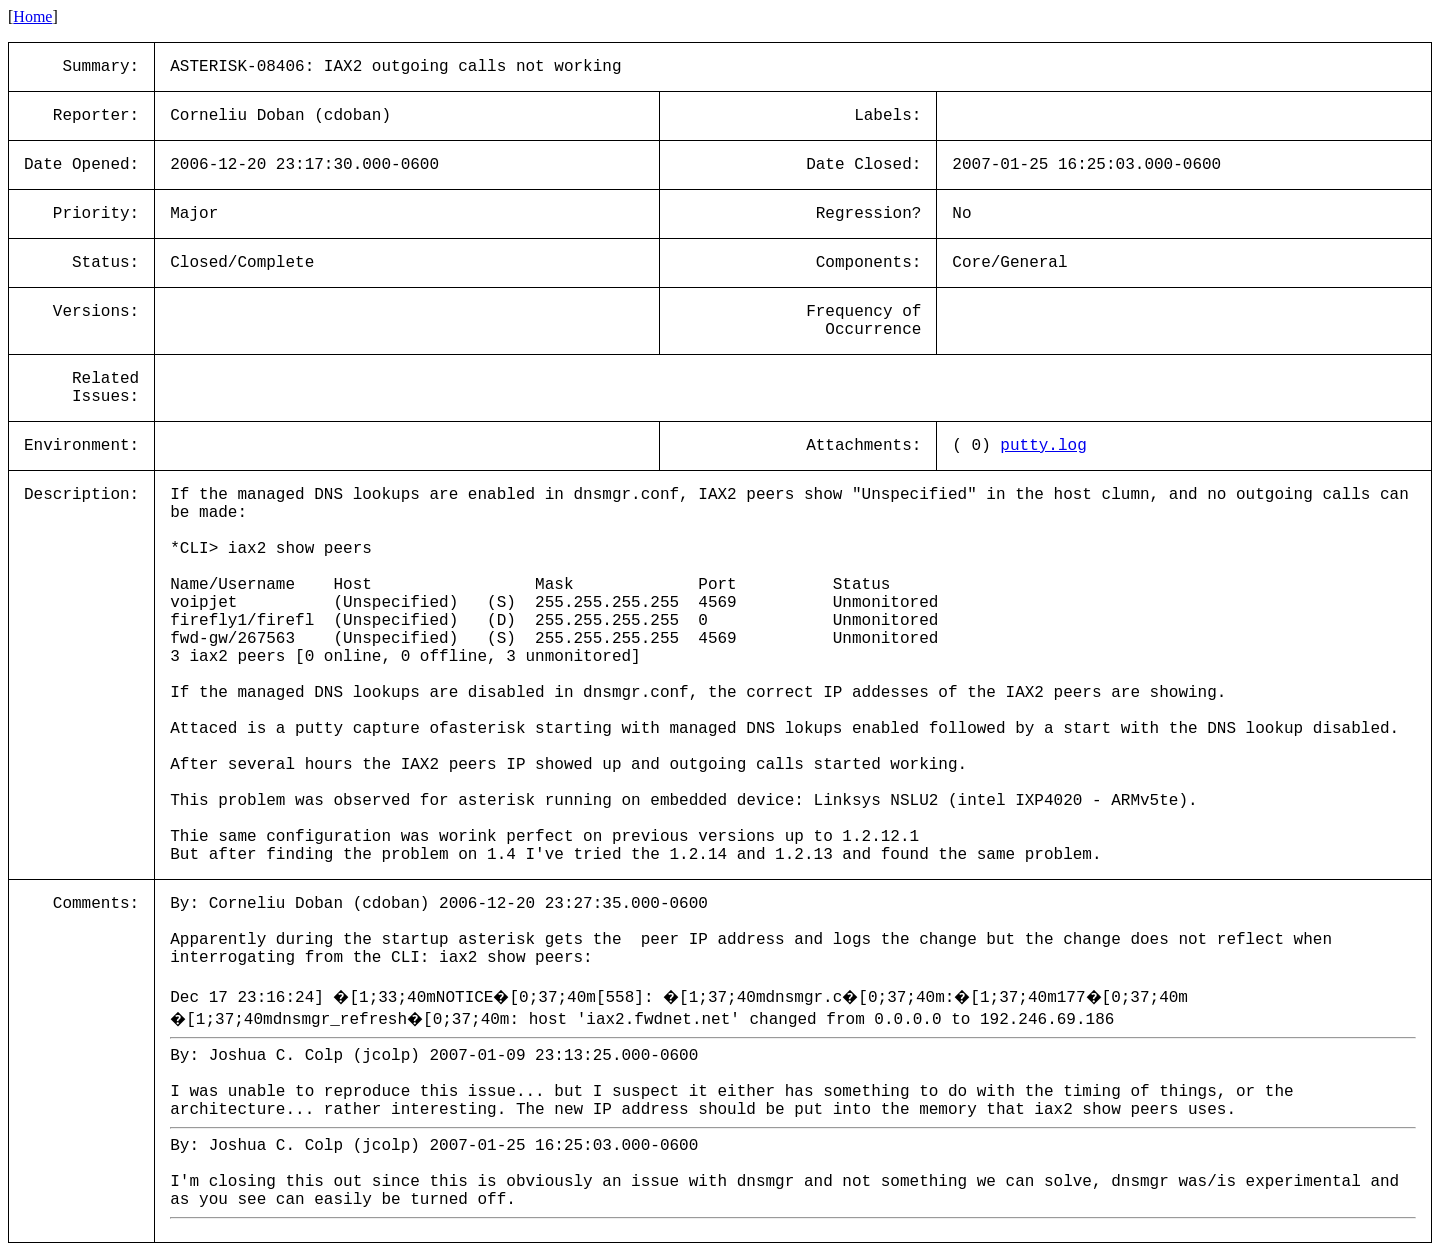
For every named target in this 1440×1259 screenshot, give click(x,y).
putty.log (1043, 446)
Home (32, 16)
